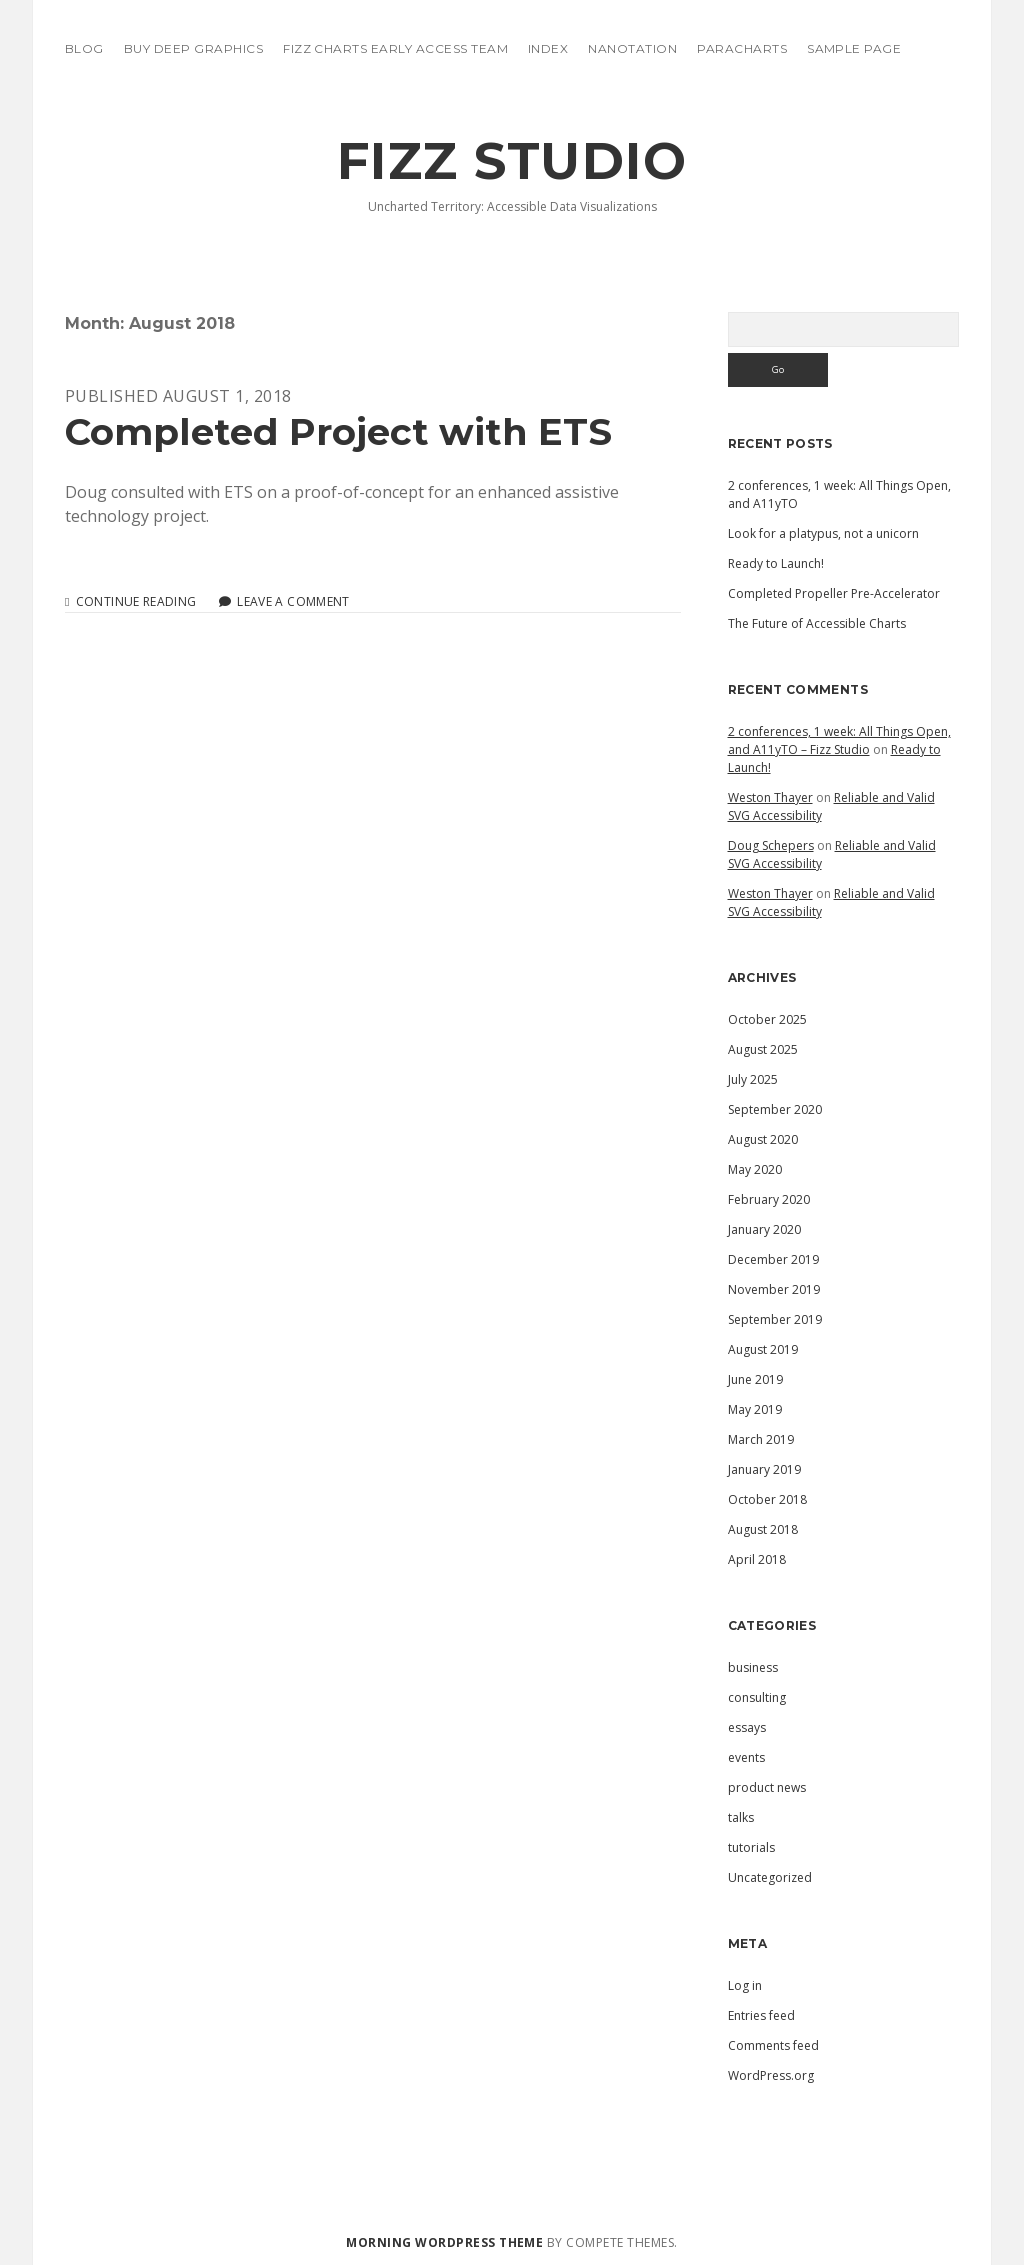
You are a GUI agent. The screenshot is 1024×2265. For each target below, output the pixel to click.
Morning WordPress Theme (444, 2242)
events (746, 1757)
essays (747, 1727)
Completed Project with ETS (338, 431)
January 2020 (764, 1229)
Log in (745, 1985)
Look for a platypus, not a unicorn (823, 533)
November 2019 (774, 1289)
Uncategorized (770, 1877)
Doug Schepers (771, 845)
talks (741, 1817)
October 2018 (767, 1499)
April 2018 (757, 1559)
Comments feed (773, 2045)
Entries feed (761, 2015)
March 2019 (761, 1439)
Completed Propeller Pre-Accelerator (834, 593)
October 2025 (767, 1019)
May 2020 (755, 1169)
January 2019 (764, 1469)
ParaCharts (742, 48)
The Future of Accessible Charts (817, 623)
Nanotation (632, 48)
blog (84, 48)
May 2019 (755, 1409)
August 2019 (763, 1349)
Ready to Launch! (776, 563)
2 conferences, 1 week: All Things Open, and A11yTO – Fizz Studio (839, 740)
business (753, 1667)
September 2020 (775, 1109)
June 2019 (755, 1379)
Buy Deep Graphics (193, 48)
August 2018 (763, 1529)
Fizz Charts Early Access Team (395, 48)
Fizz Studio (512, 161)
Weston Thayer (770, 797)
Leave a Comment (293, 601)
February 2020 (769, 1199)
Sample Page (854, 48)
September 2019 (775, 1319)
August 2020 (763, 1139)
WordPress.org (771, 2075)
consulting (757, 1697)
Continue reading (136, 602)
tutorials (751, 1847)
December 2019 (773, 1259)
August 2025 (763, 1049)
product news (767, 1787)
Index (548, 48)
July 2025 (753, 1079)
